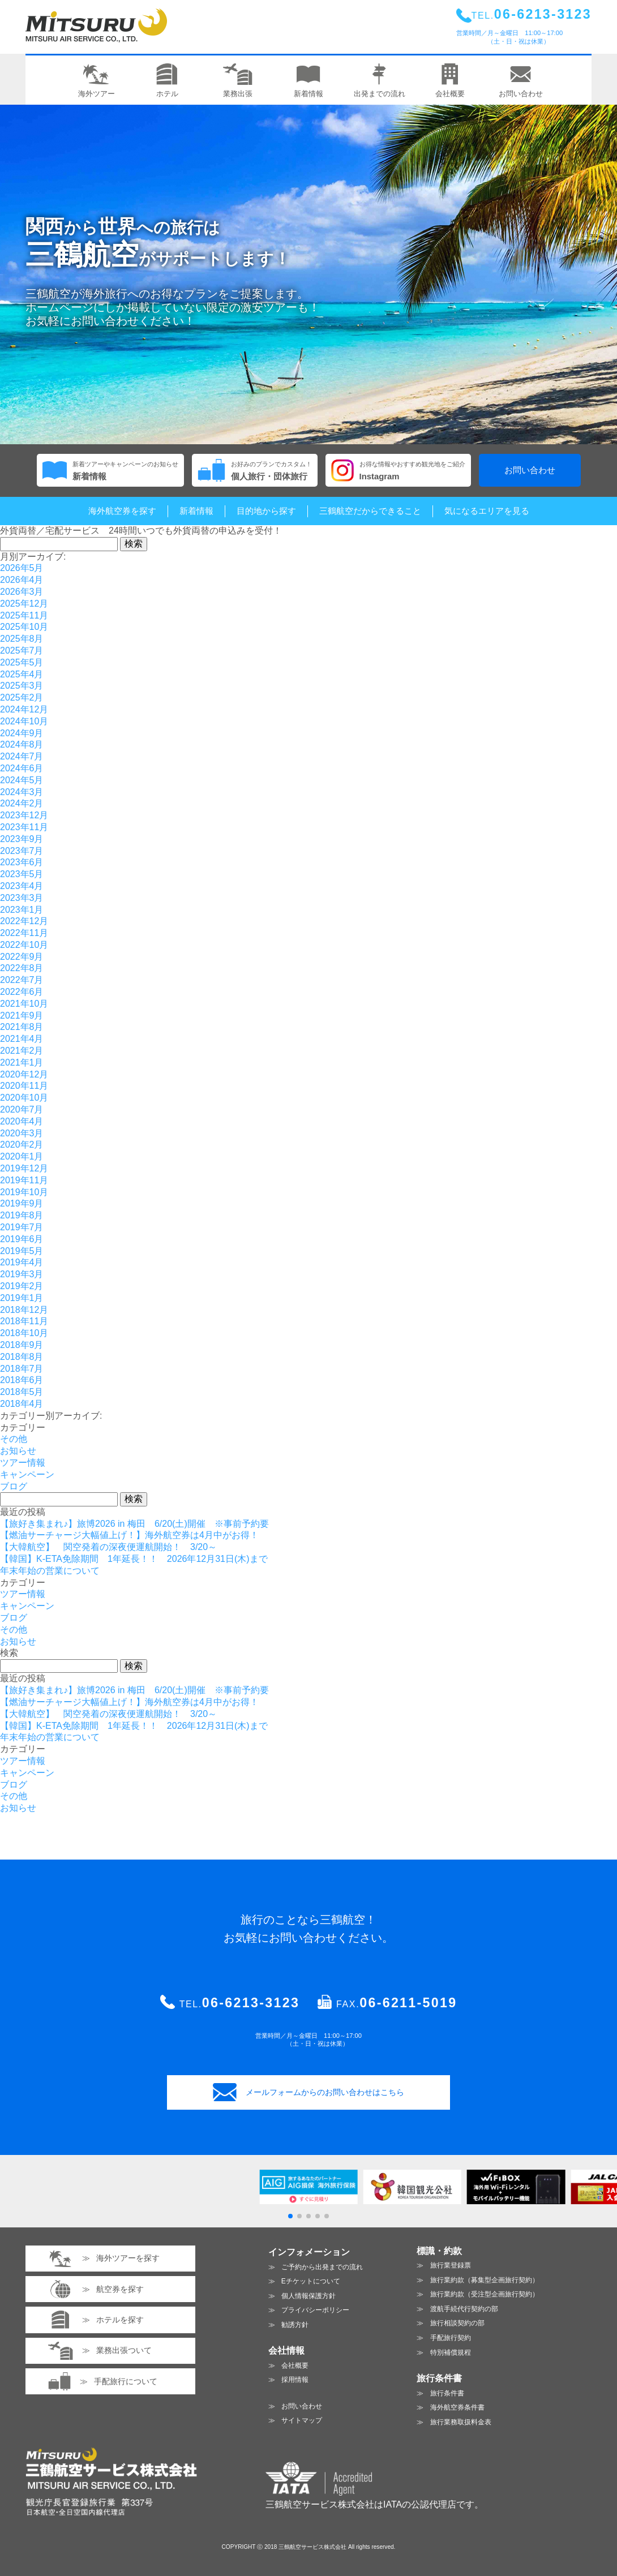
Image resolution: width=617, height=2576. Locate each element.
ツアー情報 (22, 1462)
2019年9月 (22, 1203)
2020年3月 (22, 1133)
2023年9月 (22, 839)
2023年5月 (22, 874)
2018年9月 (22, 1345)
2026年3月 (22, 591)
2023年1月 (22, 910)
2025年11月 (24, 615)
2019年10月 (24, 1192)
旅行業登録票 (450, 2265)
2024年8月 (22, 744)
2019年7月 (22, 1227)
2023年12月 (24, 815)
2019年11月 (24, 1180)
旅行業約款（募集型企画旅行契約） (484, 2280)
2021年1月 (22, 1062)
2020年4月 (22, 1121)
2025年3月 (22, 685)
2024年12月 (24, 709)
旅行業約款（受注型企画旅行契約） (484, 2294)
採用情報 (294, 2380)
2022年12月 (24, 921)
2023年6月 (22, 862)
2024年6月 (22, 768)
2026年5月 (22, 568)
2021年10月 (24, 1003)
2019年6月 (22, 1239)
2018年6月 (22, 1380)
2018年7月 (22, 1368)
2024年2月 (22, 803)
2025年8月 (22, 638)
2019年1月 (22, 1298)
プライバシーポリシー (315, 2310)
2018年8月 (22, 1357)
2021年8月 (22, 1027)
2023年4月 (22, 886)
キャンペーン (27, 1474)
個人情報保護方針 (308, 2296)
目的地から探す (266, 511)
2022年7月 (22, 980)
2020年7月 (22, 1109)
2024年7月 (22, 756)
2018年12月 (24, 1310)
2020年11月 (24, 1085)
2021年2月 (22, 1050)
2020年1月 (22, 1156)
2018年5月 (22, 1392)
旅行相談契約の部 (457, 2323)
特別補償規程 (450, 2352)
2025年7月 (22, 650)
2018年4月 (22, 1404)
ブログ (13, 1486)
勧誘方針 (294, 2325)
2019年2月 (22, 1286)
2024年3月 (22, 792)
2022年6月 (22, 992)
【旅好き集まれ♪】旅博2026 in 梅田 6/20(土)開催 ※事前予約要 (134, 1524)
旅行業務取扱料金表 (460, 2422)
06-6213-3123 (250, 2002)
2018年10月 (24, 1333)
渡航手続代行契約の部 (464, 2309)
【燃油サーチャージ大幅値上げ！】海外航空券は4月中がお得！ (129, 1535)
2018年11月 (24, 1321)
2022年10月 (24, 945)
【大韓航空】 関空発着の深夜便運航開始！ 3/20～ (108, 1547)
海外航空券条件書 (457, 2407)
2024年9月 (22, 733)
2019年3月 (22, 1274)
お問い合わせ (529, 470)
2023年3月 (22, 898)
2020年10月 (24, 1097)
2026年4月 (22, 580)
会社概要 (294, 2365)
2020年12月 (24, 1074)
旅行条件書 (447, 2393)
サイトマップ (301, 2420)
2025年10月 (24, 627)
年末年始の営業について (50, 1570)
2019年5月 (22, 1251)
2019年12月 (24, 1168)
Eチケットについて (310, 2281)
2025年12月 (24, 603)
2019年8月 (22, 1215)
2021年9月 (22, 1015)
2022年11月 (24, 933)
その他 (13, 1439)
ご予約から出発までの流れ (322, 2267)
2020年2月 (22, 1144)
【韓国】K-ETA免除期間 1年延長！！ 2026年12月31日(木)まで (134, 1559)
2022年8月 (22, 968)
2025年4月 (22, 674)
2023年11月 (24, 827)
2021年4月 (22, 1039)
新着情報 (196, 511)
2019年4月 (22, 1262)
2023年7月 (22, 851)
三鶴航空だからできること (370, 511)
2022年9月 (22, 956)
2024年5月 (22, 780)
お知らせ (18, 1451)
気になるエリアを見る (486, 511)
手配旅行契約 (450, 2338)
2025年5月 (22, 662)
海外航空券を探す (122, 511)
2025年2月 (22, 697)
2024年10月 (24, 721)
